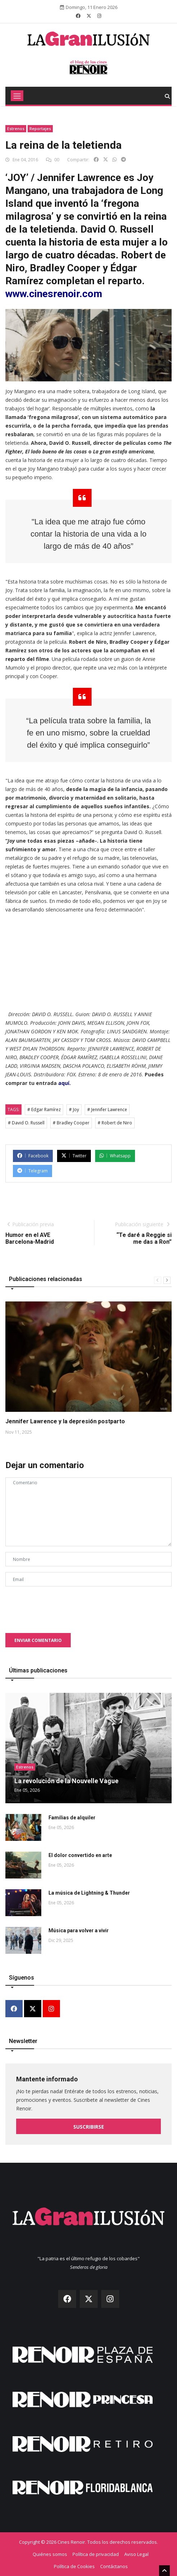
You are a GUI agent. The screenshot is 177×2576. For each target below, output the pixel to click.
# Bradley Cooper (71, 1123)
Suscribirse (88, 2126)
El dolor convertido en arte (80, 1855)
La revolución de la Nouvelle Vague (66, 1781)
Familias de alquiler (72, 1817)
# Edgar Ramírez (44, 1109)
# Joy (74, 1109)
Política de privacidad (96, 2554)
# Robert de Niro (115, 1123)
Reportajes (40, 128)
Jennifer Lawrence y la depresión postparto (65, 1421)
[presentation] (60, 1606)
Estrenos (15, 128)
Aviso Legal (136, 2554)
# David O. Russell (26, 1123)
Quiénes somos (50, 2554)
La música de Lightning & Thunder (89, 1893)
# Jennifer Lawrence (107, 1109)
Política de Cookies (74, 2566)
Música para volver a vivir (78, 1930)
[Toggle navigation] (17, 95)
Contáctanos (114, 2566)
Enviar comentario (38, 1640)
